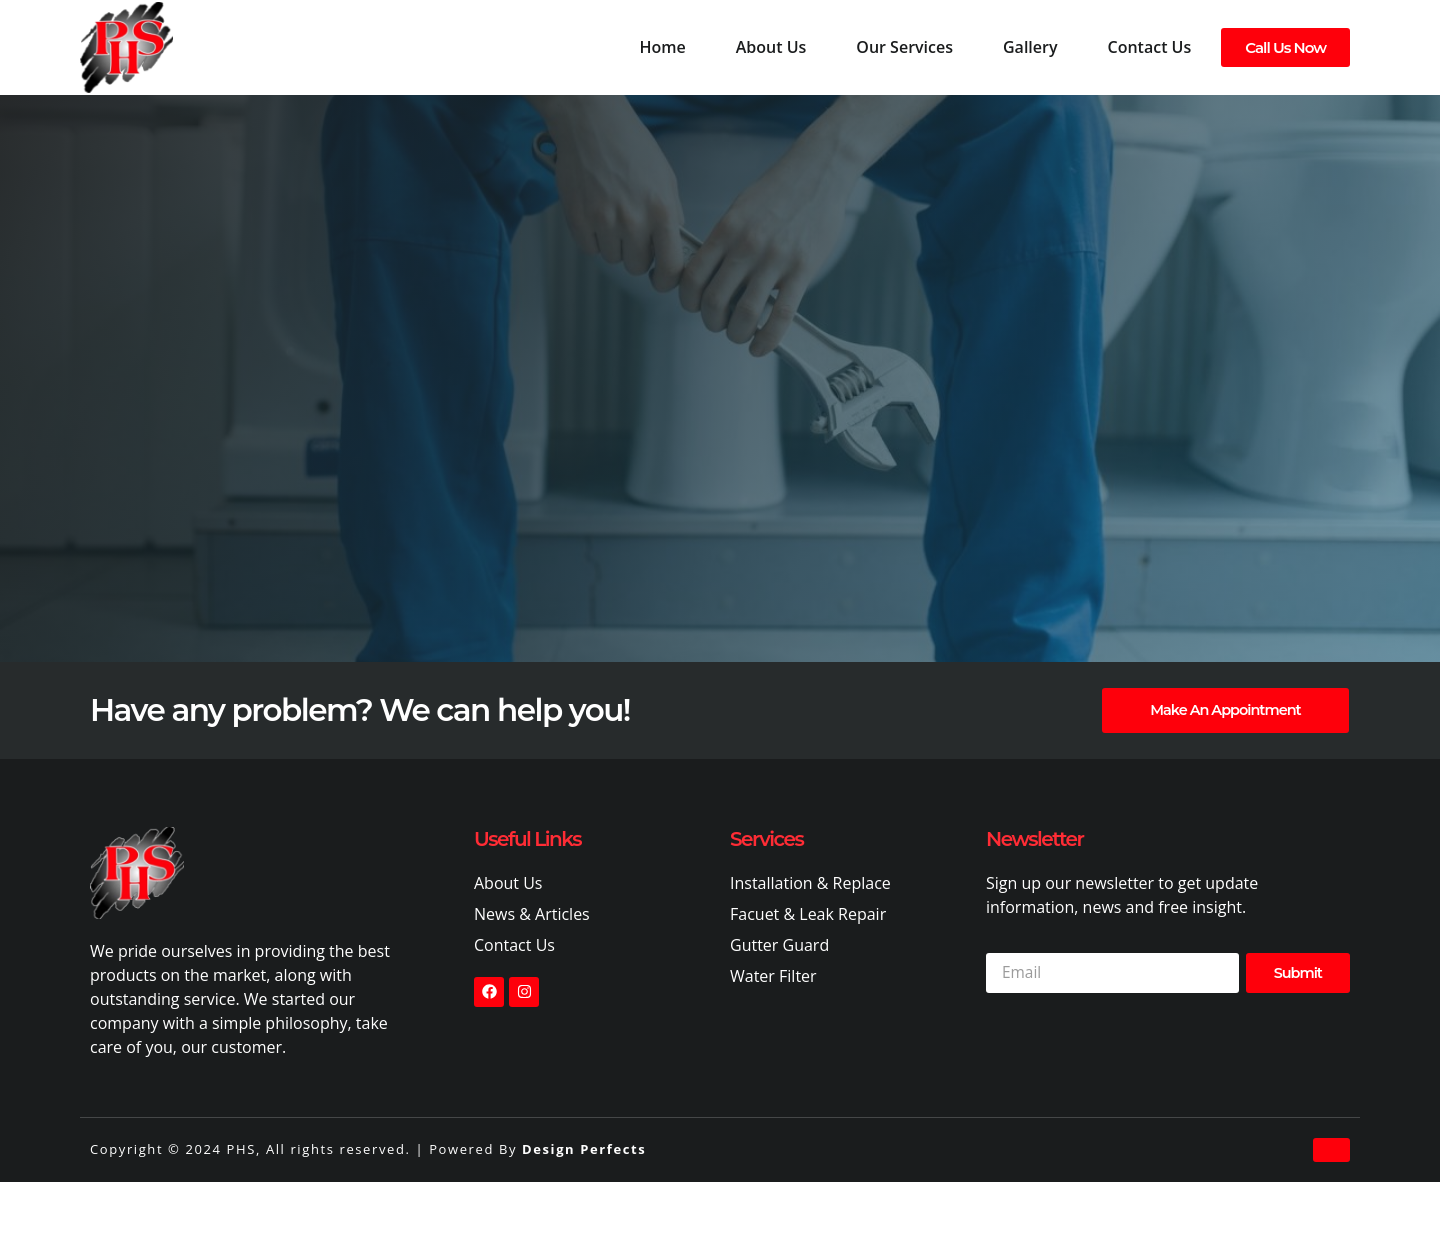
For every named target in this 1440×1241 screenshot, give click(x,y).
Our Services (904, 47)
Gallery (1030, 47)
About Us (771, 47)
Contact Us (1150, 47)
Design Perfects (584, 1150)
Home (662, 47)
